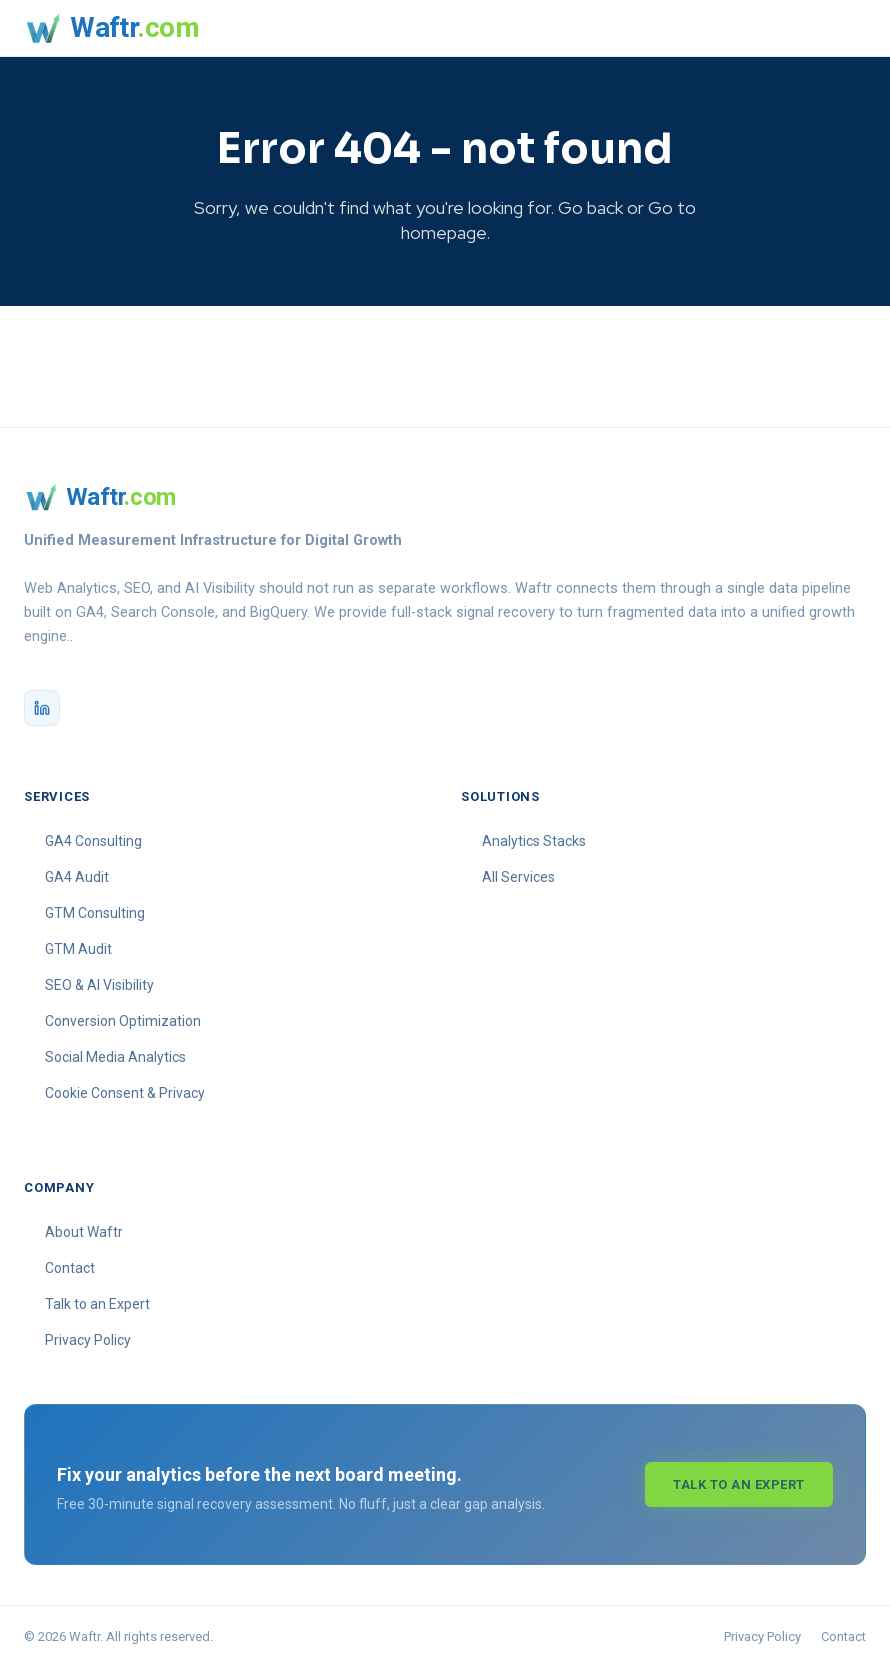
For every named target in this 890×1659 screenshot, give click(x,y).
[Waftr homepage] (111, 28)
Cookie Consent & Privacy (125, 1086)
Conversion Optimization (123, 1014)
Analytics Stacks (534, 834)
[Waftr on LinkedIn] (42, 701)
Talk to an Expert (97, 1297)
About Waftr (84, 1225)
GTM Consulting (95, 906)
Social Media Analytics (115, 1050)
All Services (518, 870)
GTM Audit (78, 942)
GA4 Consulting (93, 834)
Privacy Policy (88, 1333)
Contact (70, 1261)
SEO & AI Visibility (99, 978)
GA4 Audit (77, 870)
